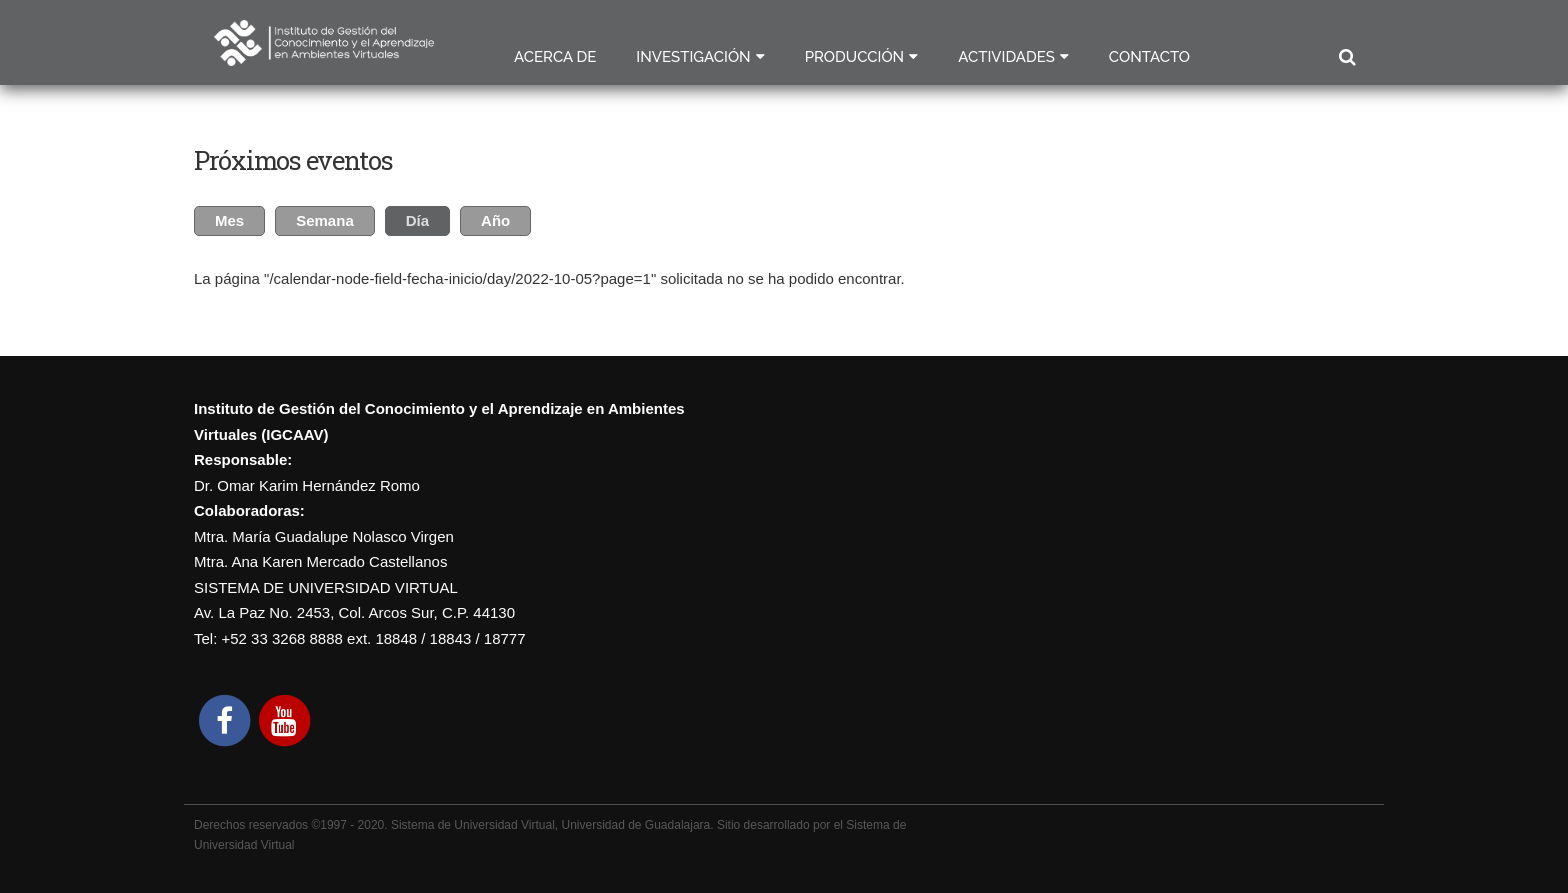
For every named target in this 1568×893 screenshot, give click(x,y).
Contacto (1149, 57)
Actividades (1006, 57)
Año (495, 220)
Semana (325, 220)
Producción (855, 57)
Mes (229, 220)
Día (428, 218)
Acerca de (555, 57)
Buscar (1346, 57)
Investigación (693, 57)
